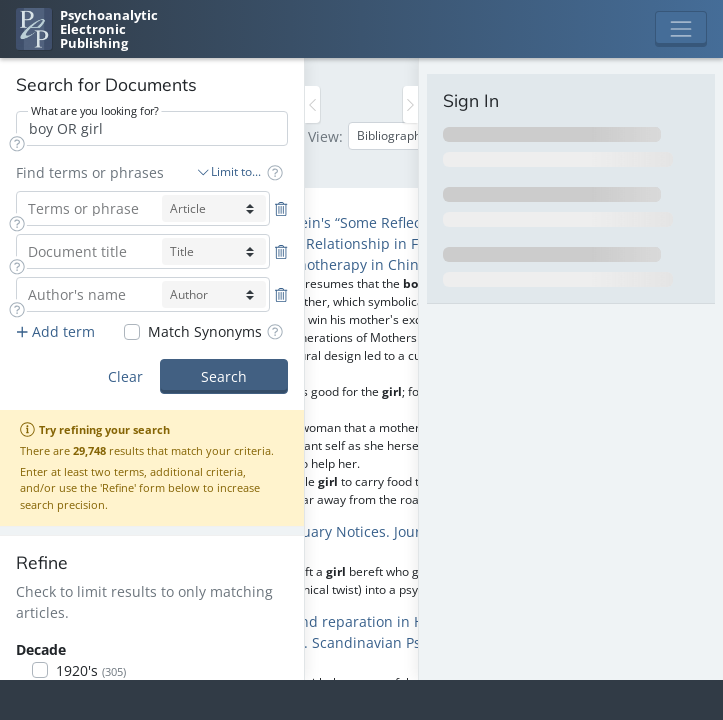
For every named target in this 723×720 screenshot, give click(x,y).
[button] (17, 143)
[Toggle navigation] (681, 29)
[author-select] (214, 294)
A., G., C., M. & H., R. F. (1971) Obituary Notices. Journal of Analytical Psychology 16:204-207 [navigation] (340, 542)
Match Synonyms (205, 331)
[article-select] (214, 208)
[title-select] (214, 251)
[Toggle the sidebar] (312, 104)
